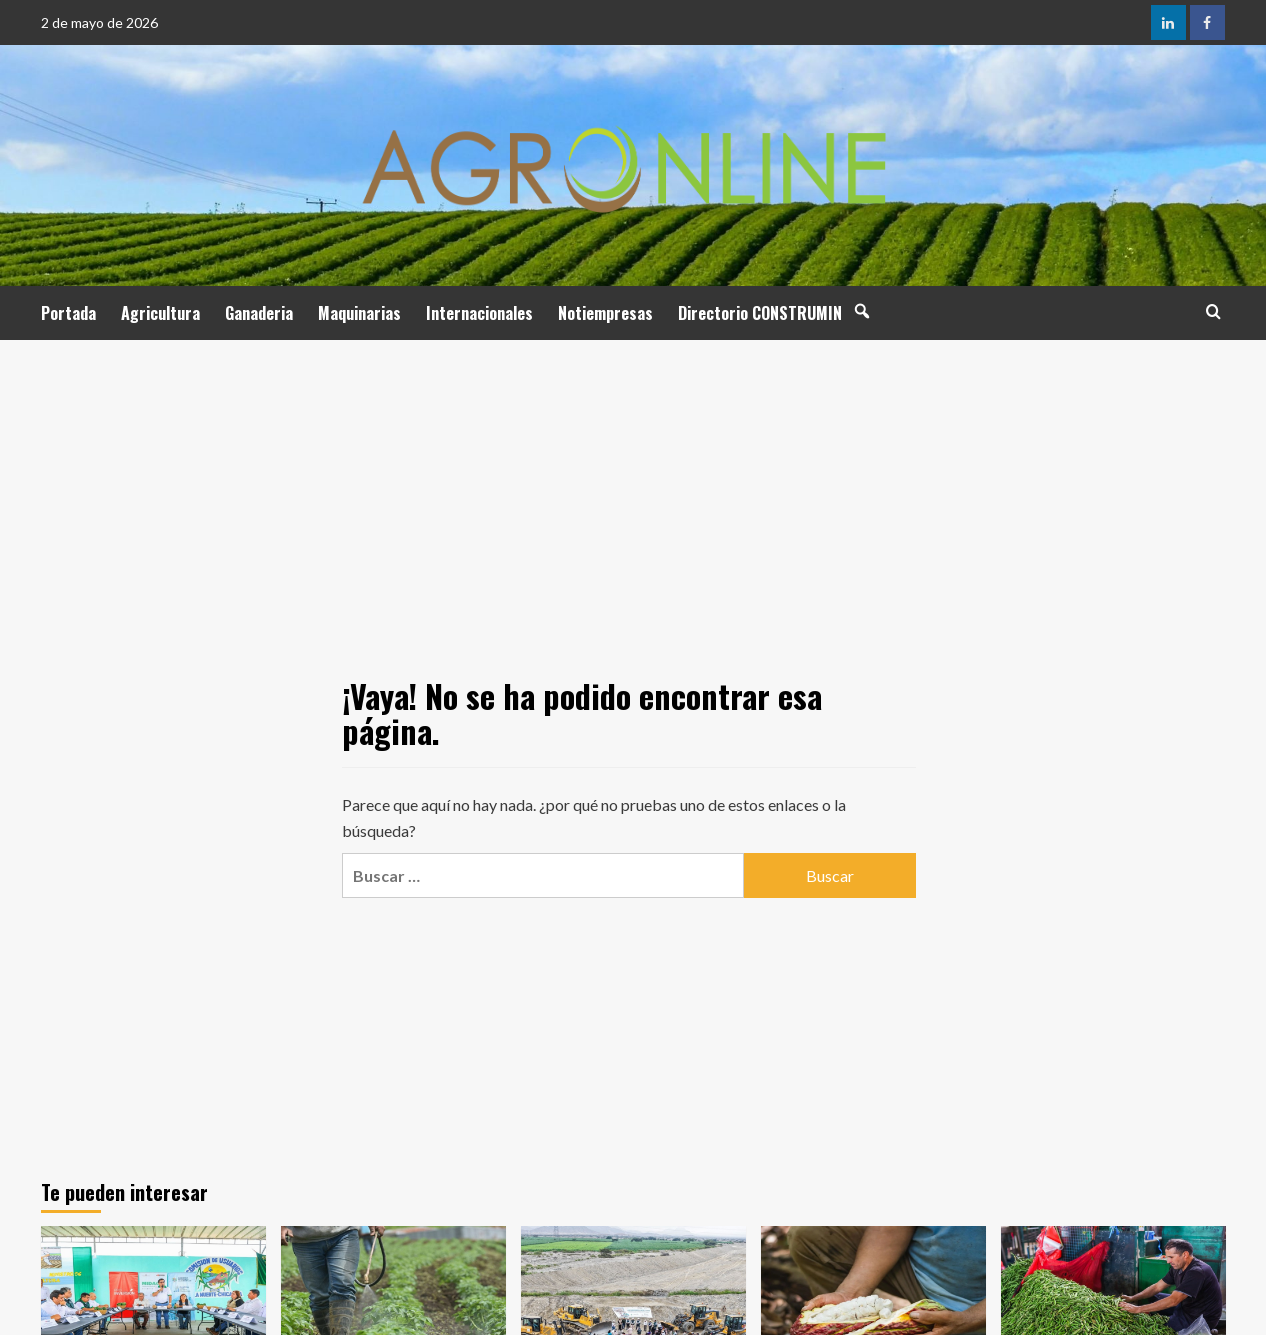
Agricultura (160, 313)
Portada (68, 313)
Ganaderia (259, 313)
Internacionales (479, 313)
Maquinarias (359, 313)
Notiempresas (605, 313)
